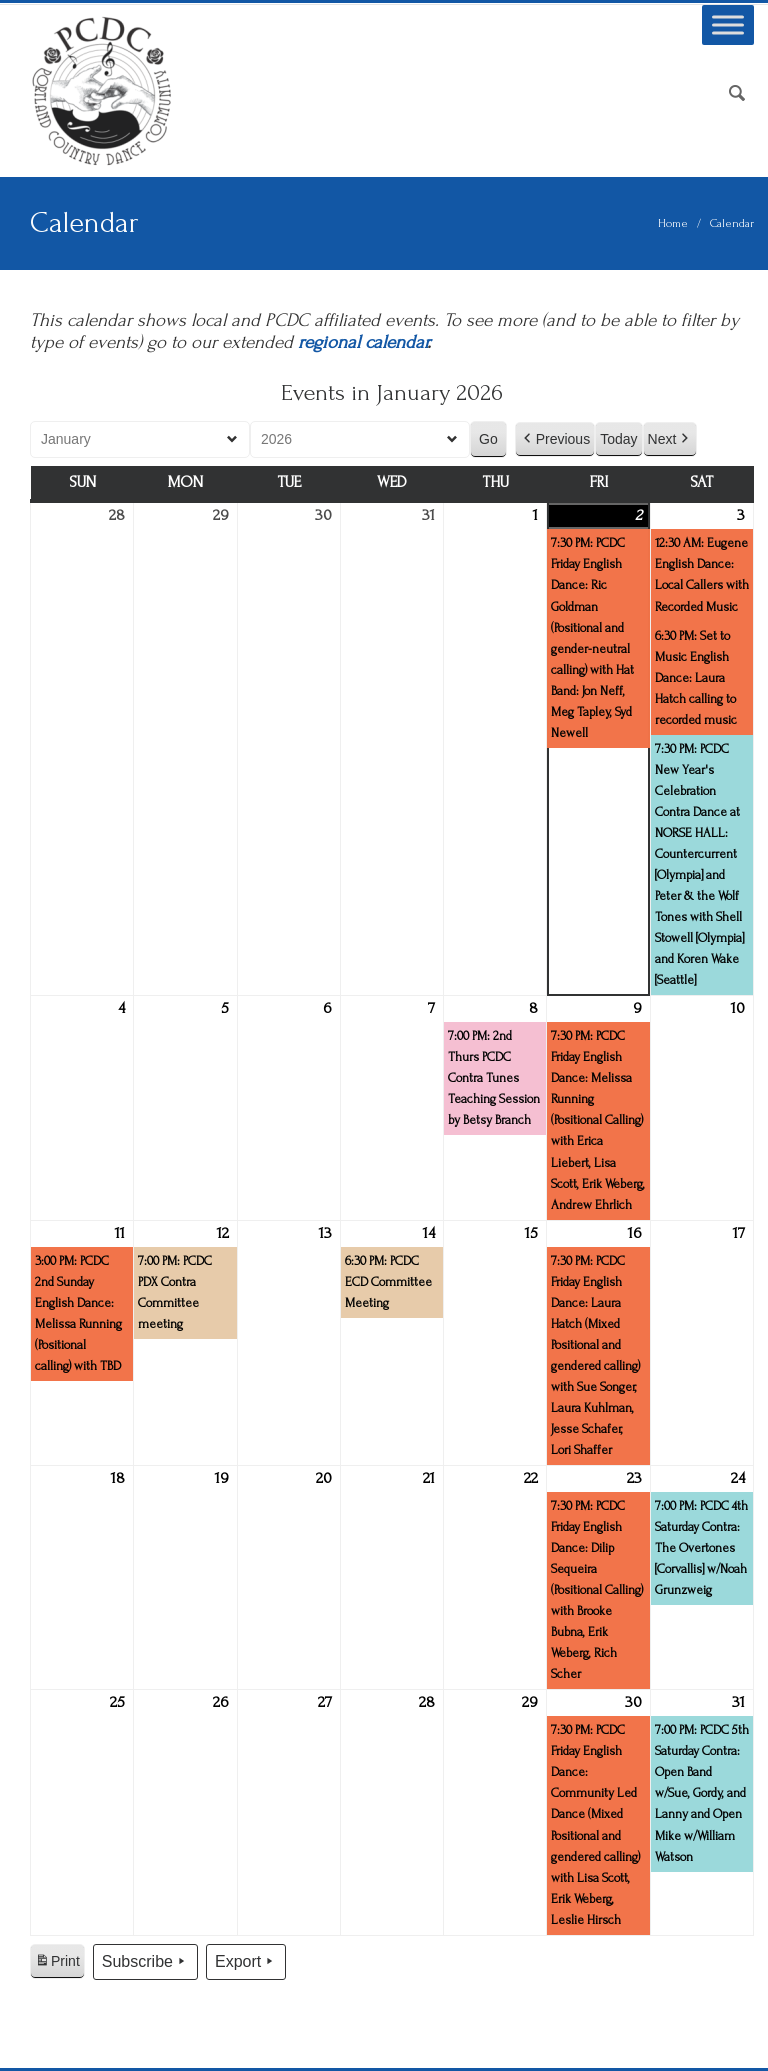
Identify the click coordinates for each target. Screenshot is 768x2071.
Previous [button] (555, 439)
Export (246, 1962)
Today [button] (618, 439)
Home (673, 223)
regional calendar (362, 342)
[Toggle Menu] (728, 24)
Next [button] (670, 439)
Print (57, 1964)
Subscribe (145, 1962)
